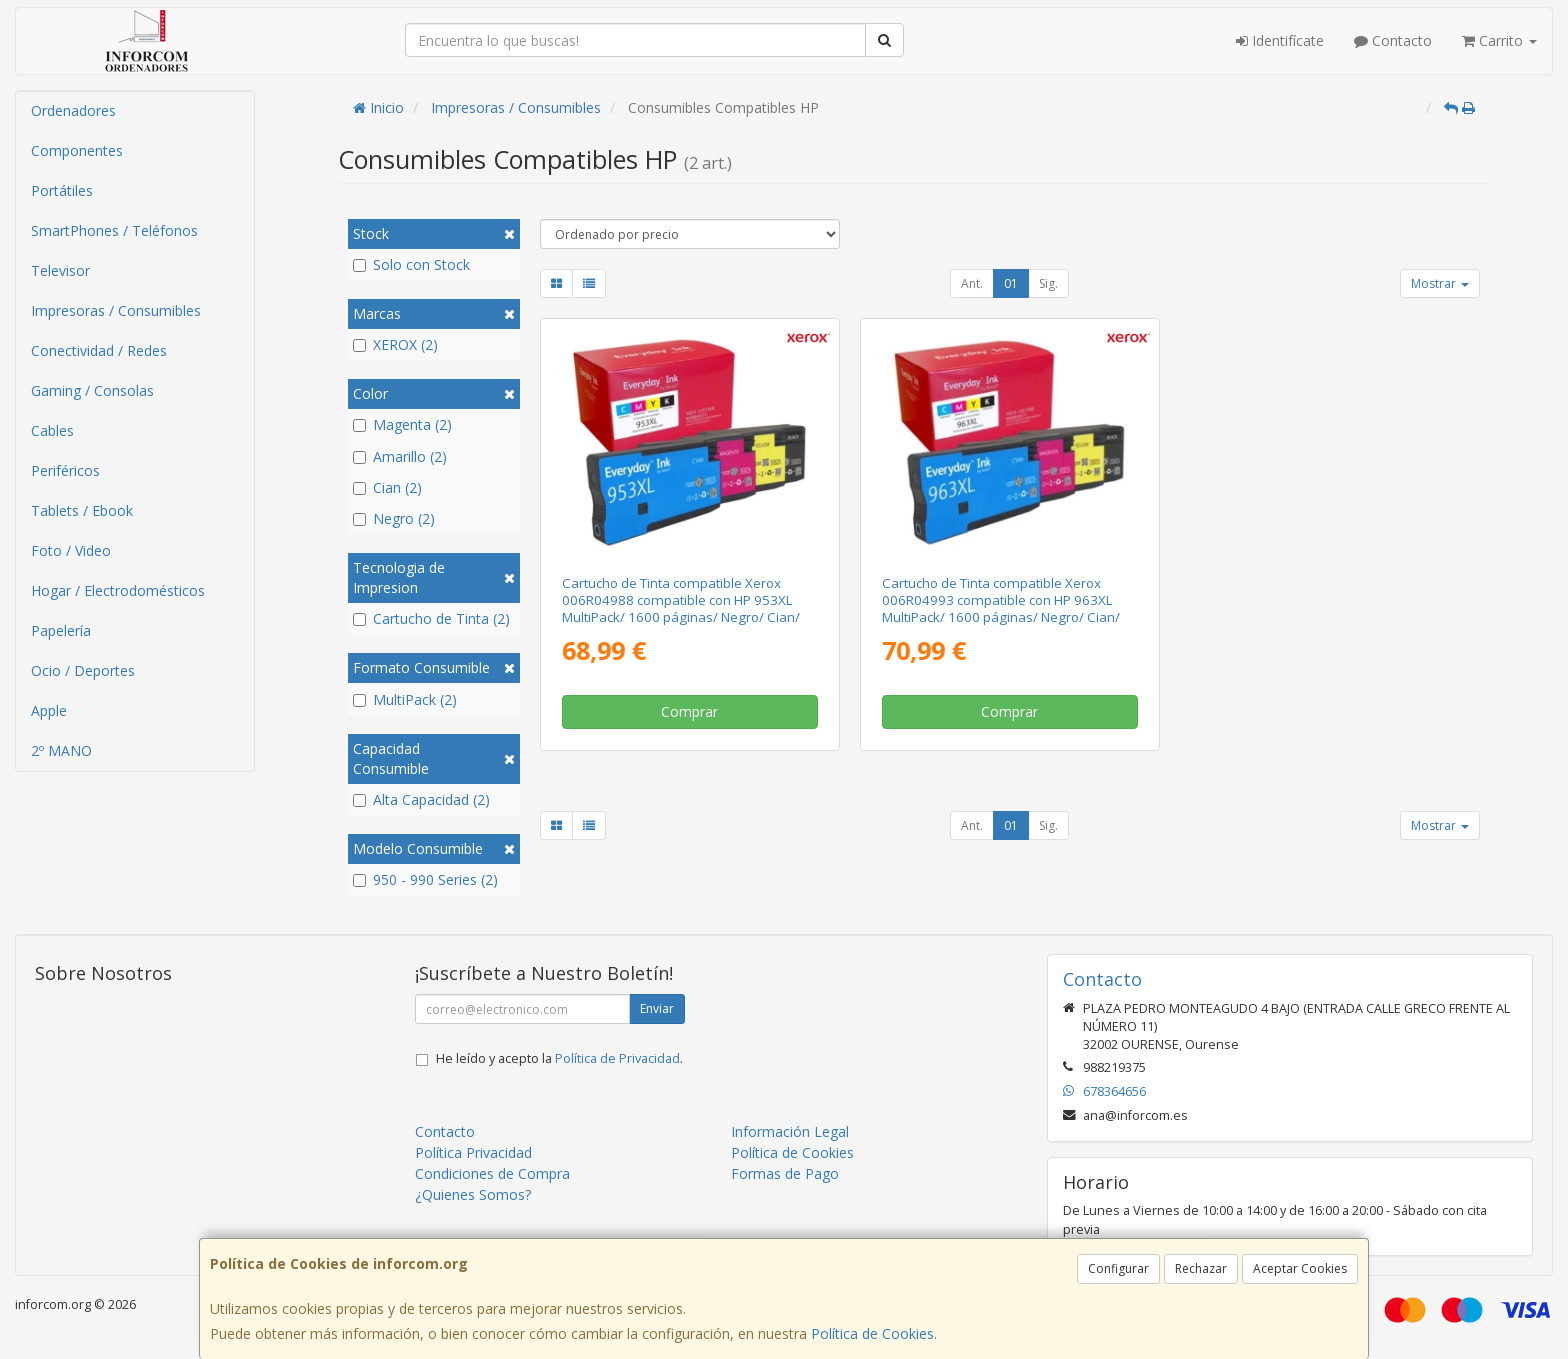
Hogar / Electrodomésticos (118, 590)
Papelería (61, 630)
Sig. (1048, 283)
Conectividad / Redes (99, 350)
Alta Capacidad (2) (421, 799)
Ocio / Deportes (83, 670)
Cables (52, 430)
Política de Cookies (872, 1333)
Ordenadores (73, 110)
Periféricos (65, 470)
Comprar (689, 711)
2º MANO (61, 750)
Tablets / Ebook (82, 510)
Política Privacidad (473, 1152)
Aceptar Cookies (1300, 1268)
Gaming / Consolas (92, 390)
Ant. (972, 283)
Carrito (1499, 40)
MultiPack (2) (405, 699)
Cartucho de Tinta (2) (431, 618)
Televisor (60, 270)
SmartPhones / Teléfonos (114, 230)
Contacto (1393, 40)
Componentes (77, 150)
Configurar (1118, 1268)
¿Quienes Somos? (473, 1194)
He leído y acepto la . (559, 1058)
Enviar (657, 1008)
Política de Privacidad (617, 1058)
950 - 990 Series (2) (425, 879)
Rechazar (1201, 1268)
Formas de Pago (785, 1173)
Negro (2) (394, 518)
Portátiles (62, 190)
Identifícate (1280, 40)
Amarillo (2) (400, 456)
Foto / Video (71, 550)
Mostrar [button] (1440, 283)
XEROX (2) (395, 344)
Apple (49, 710)
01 (1011, 283)
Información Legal (790, 1131)
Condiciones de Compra (492, 1173)
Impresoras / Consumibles (116, 310)
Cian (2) (387, 487)
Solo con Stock (411, 264)
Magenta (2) (402, 424)
